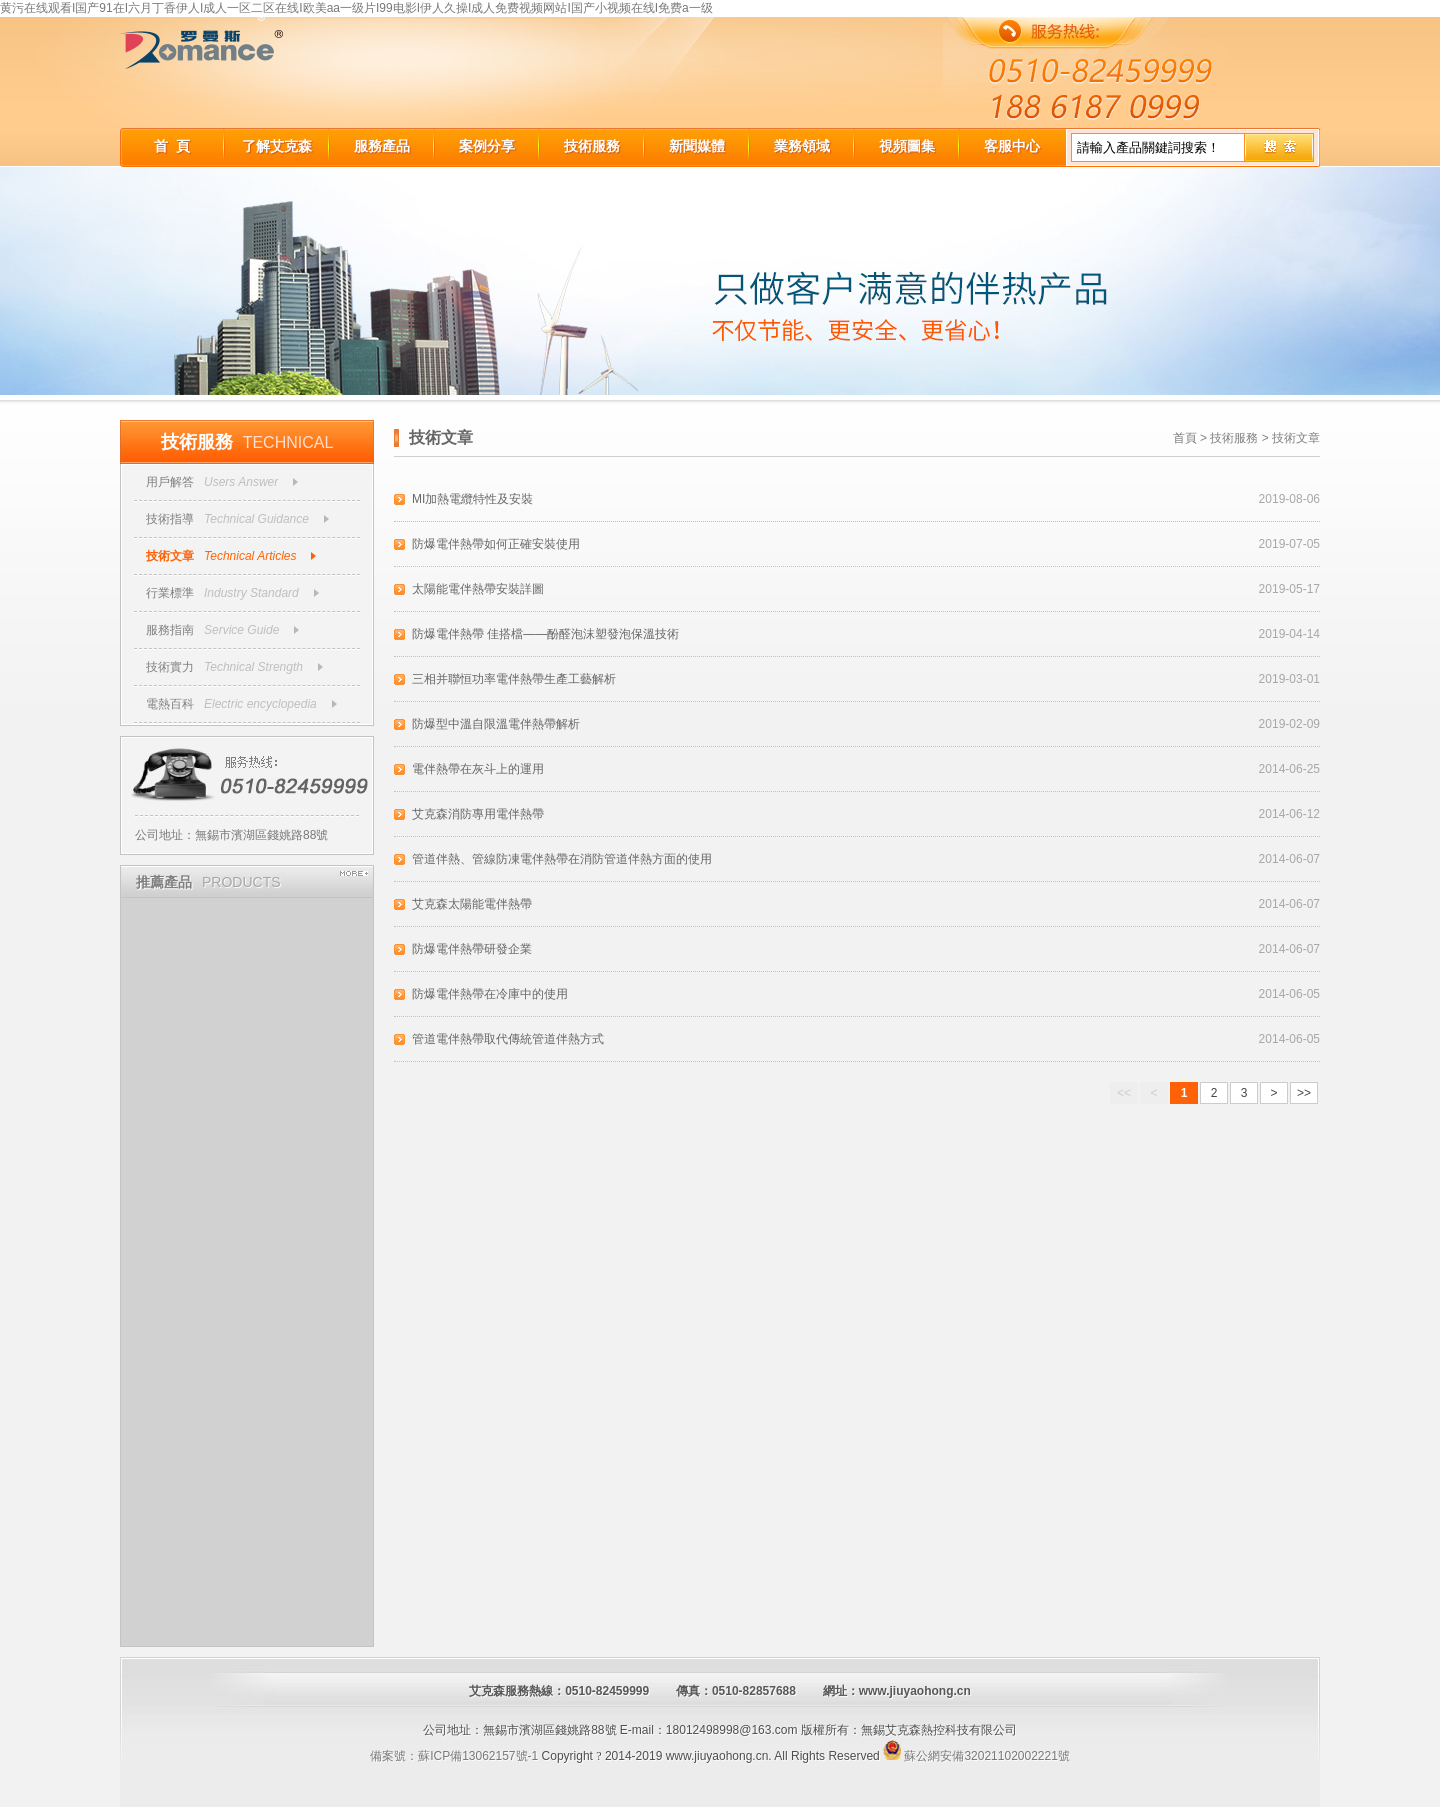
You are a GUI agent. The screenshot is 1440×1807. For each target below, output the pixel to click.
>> (1304, 1093)
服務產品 (382, 146)
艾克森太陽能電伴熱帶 (472, 904)
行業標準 (170, 593)
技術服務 (592, 146)
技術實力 (170, 667)
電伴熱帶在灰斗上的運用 (478, 769)
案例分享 (487, 146)
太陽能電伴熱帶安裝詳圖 (478, 589)
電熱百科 (170, 704)
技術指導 (170, 519)
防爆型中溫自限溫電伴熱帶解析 (496, 724)
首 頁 (172, 146)
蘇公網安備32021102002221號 (976, 1756)
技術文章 (170, 556)
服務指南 (170, 630)
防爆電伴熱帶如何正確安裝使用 (496, 544)
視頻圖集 (907, 146)
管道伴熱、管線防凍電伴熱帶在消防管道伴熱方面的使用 (562, 859)
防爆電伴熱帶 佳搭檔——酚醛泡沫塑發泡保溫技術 (545, 634)
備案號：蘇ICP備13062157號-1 (454, 1756)
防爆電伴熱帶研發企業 (472, 949)
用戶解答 (170, 482)
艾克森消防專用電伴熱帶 (478, 814)
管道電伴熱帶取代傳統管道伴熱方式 (508, 1039)
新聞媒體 (697, 146)
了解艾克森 (277, 146)
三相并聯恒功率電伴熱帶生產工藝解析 (514, 679)
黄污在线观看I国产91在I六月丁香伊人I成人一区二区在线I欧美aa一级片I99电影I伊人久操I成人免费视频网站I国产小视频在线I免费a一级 (356, 8)
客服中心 (1012, 146)
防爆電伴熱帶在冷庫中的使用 (490, 994)
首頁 (1185, 438)
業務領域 (802, 146)
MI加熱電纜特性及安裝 (472, 499)
